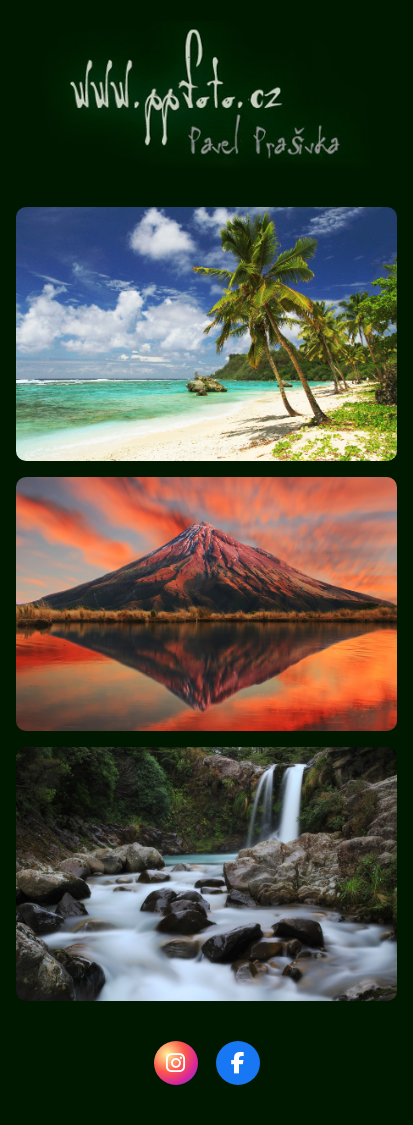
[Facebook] (238, 1063)
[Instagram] (176, 1063)
